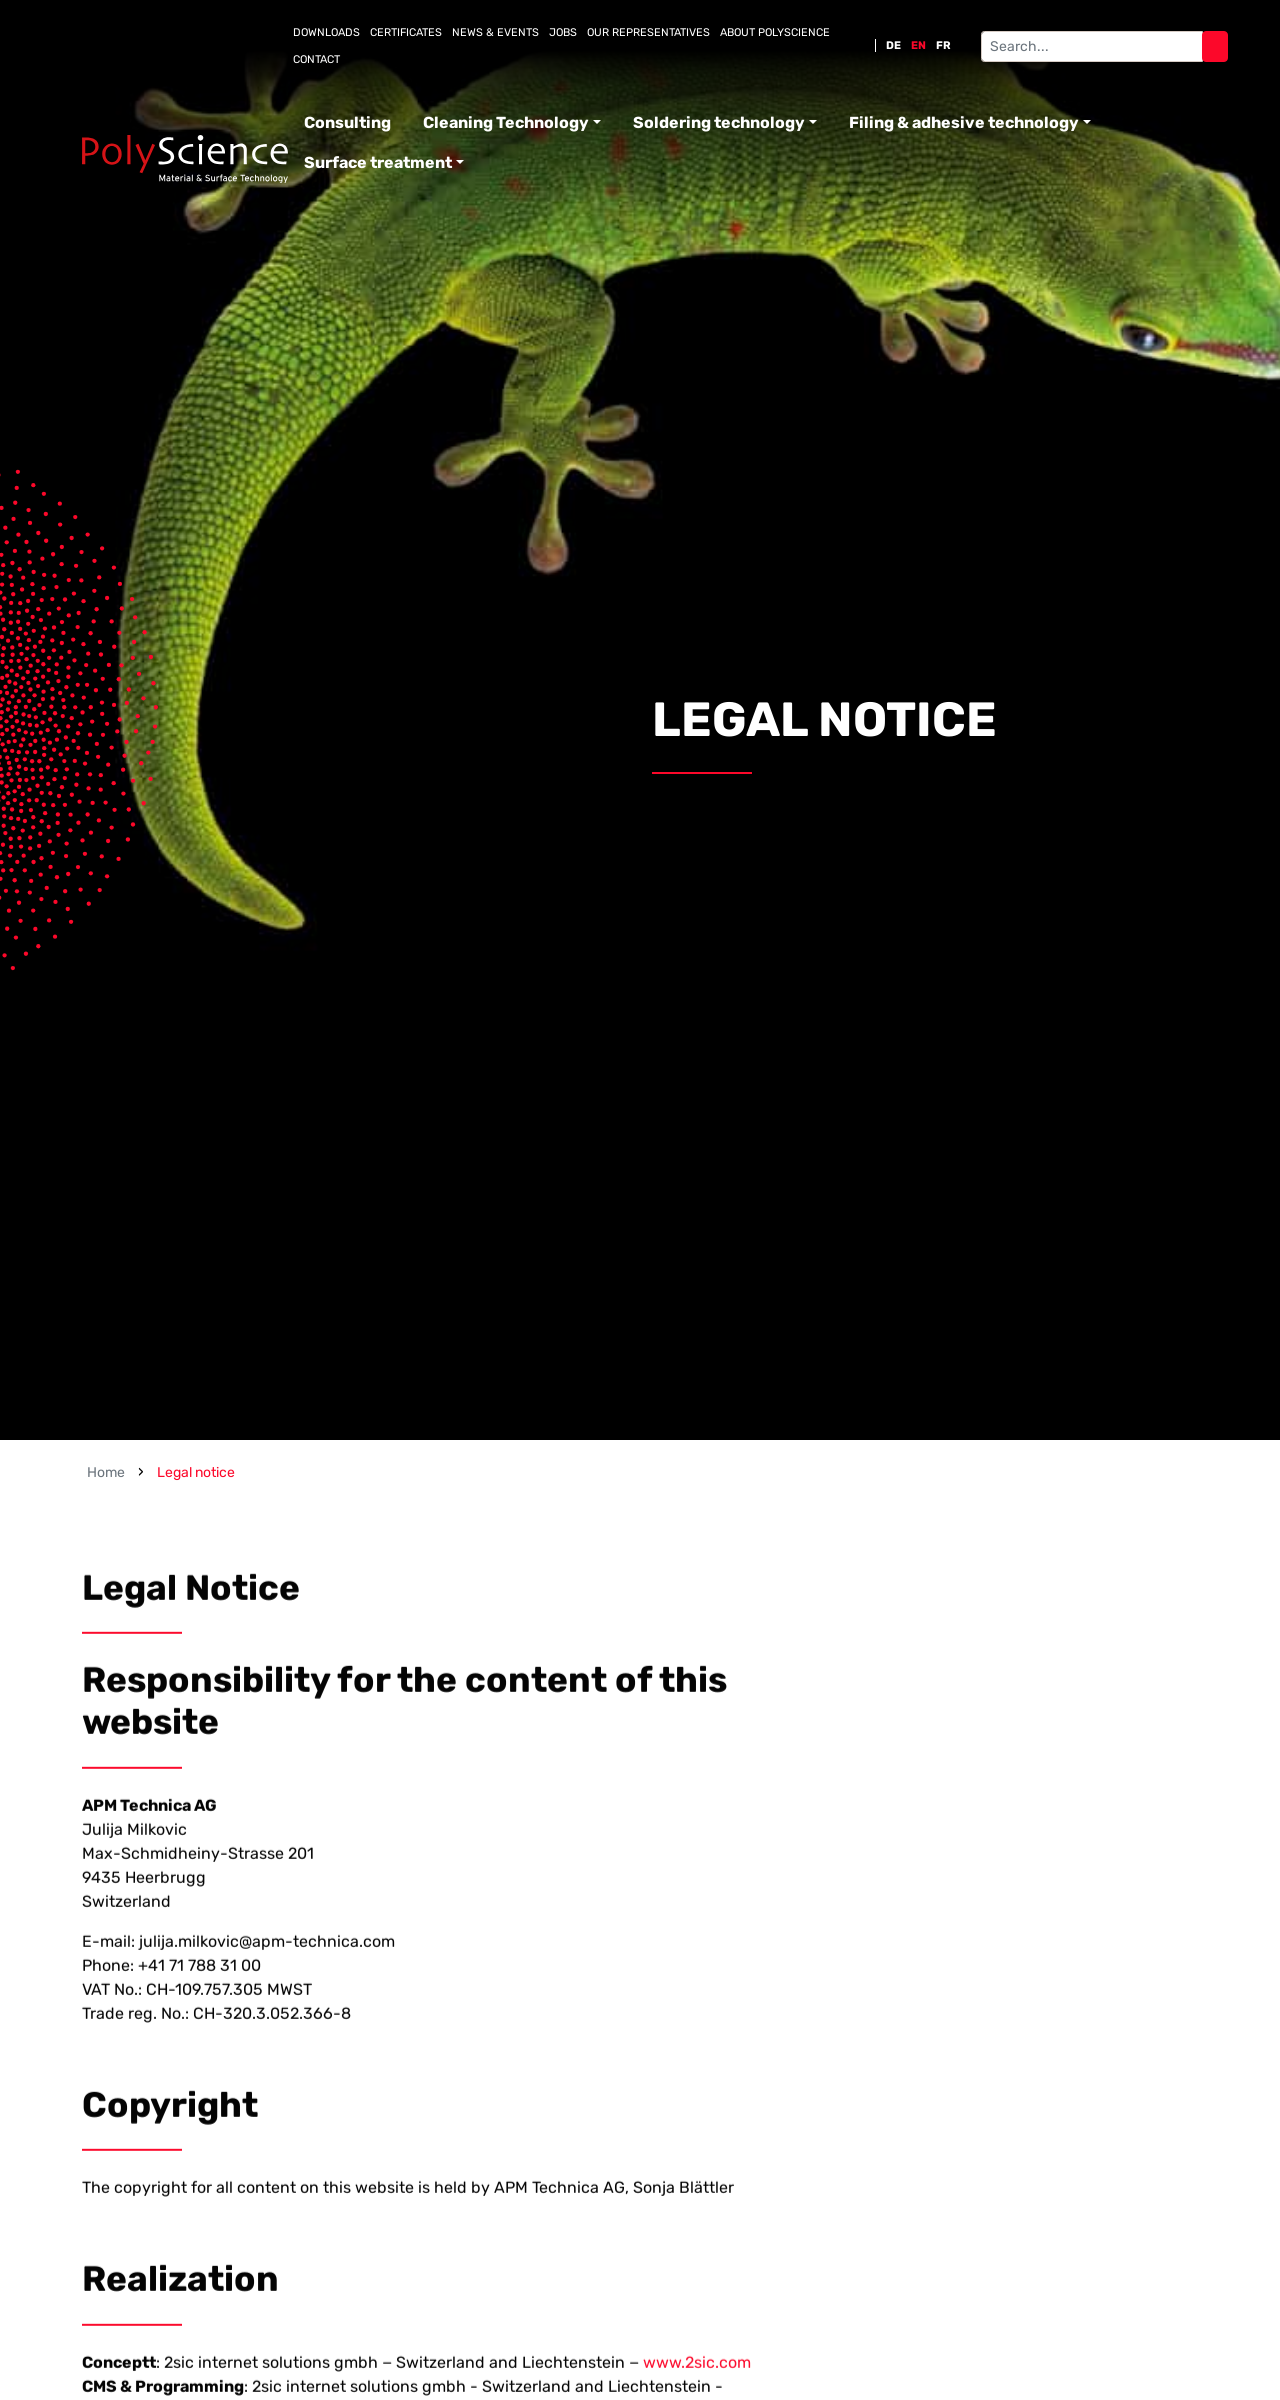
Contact (316, 59)
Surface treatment (378, 162)
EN (918, 45)
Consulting (347, 122)
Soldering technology (719, 122)
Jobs (563, 32)
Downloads (326, 32)
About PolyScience (775, 32)
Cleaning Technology (506, 122)
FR (943, 45)
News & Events (495, 32)
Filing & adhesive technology (964, 122)
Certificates (406, 32)
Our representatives (648, 32)
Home (106, 1472)
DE (893, 45)
